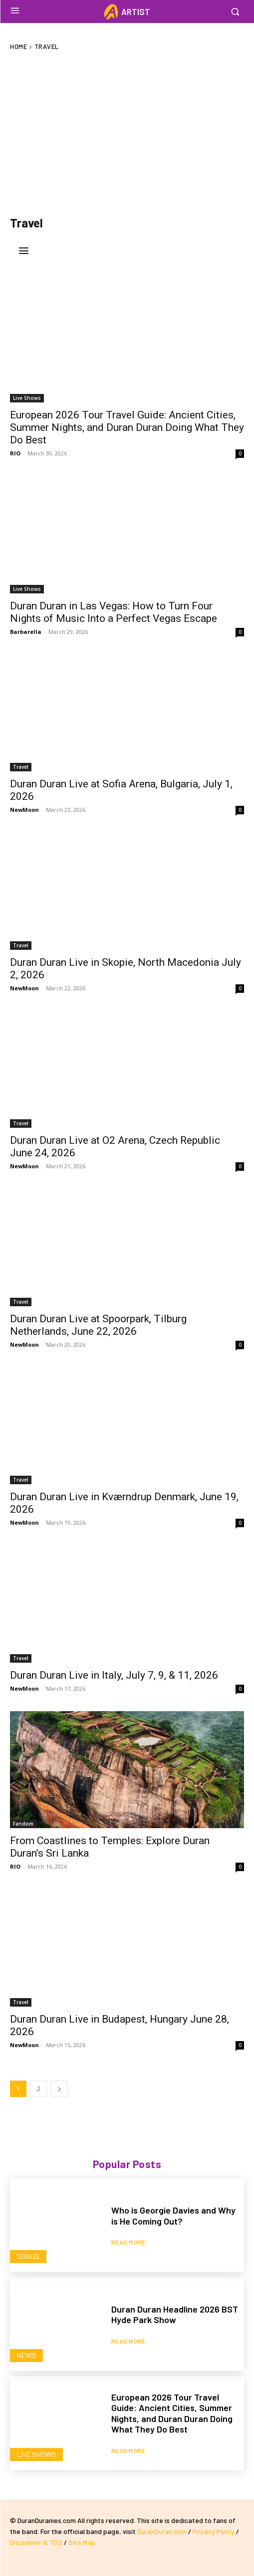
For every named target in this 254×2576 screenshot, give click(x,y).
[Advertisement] (127, 133)
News (26, 2355)
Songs (28, 2256)
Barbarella (25, 631)
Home (18, 46)
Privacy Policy (214, 2531)
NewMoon (24, 809)
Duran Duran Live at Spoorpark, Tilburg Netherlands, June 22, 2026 (98, 1325)
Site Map (81, 2542)
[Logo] (126, 11)
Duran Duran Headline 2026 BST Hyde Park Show (174, 2315)
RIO (15, 453)
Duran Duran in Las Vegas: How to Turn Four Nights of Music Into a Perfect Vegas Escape (113, 612)
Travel (20, 766)
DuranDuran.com (162, 2531)
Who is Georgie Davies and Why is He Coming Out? (173, 2216)
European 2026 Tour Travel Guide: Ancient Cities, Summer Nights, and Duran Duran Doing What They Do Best (127, 427)
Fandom (23, 1823)
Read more (128, 2242)
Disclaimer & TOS (37, 2542)
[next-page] (59, 2089)
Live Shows (27, 397)
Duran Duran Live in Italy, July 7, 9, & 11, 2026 (114, 1675)
